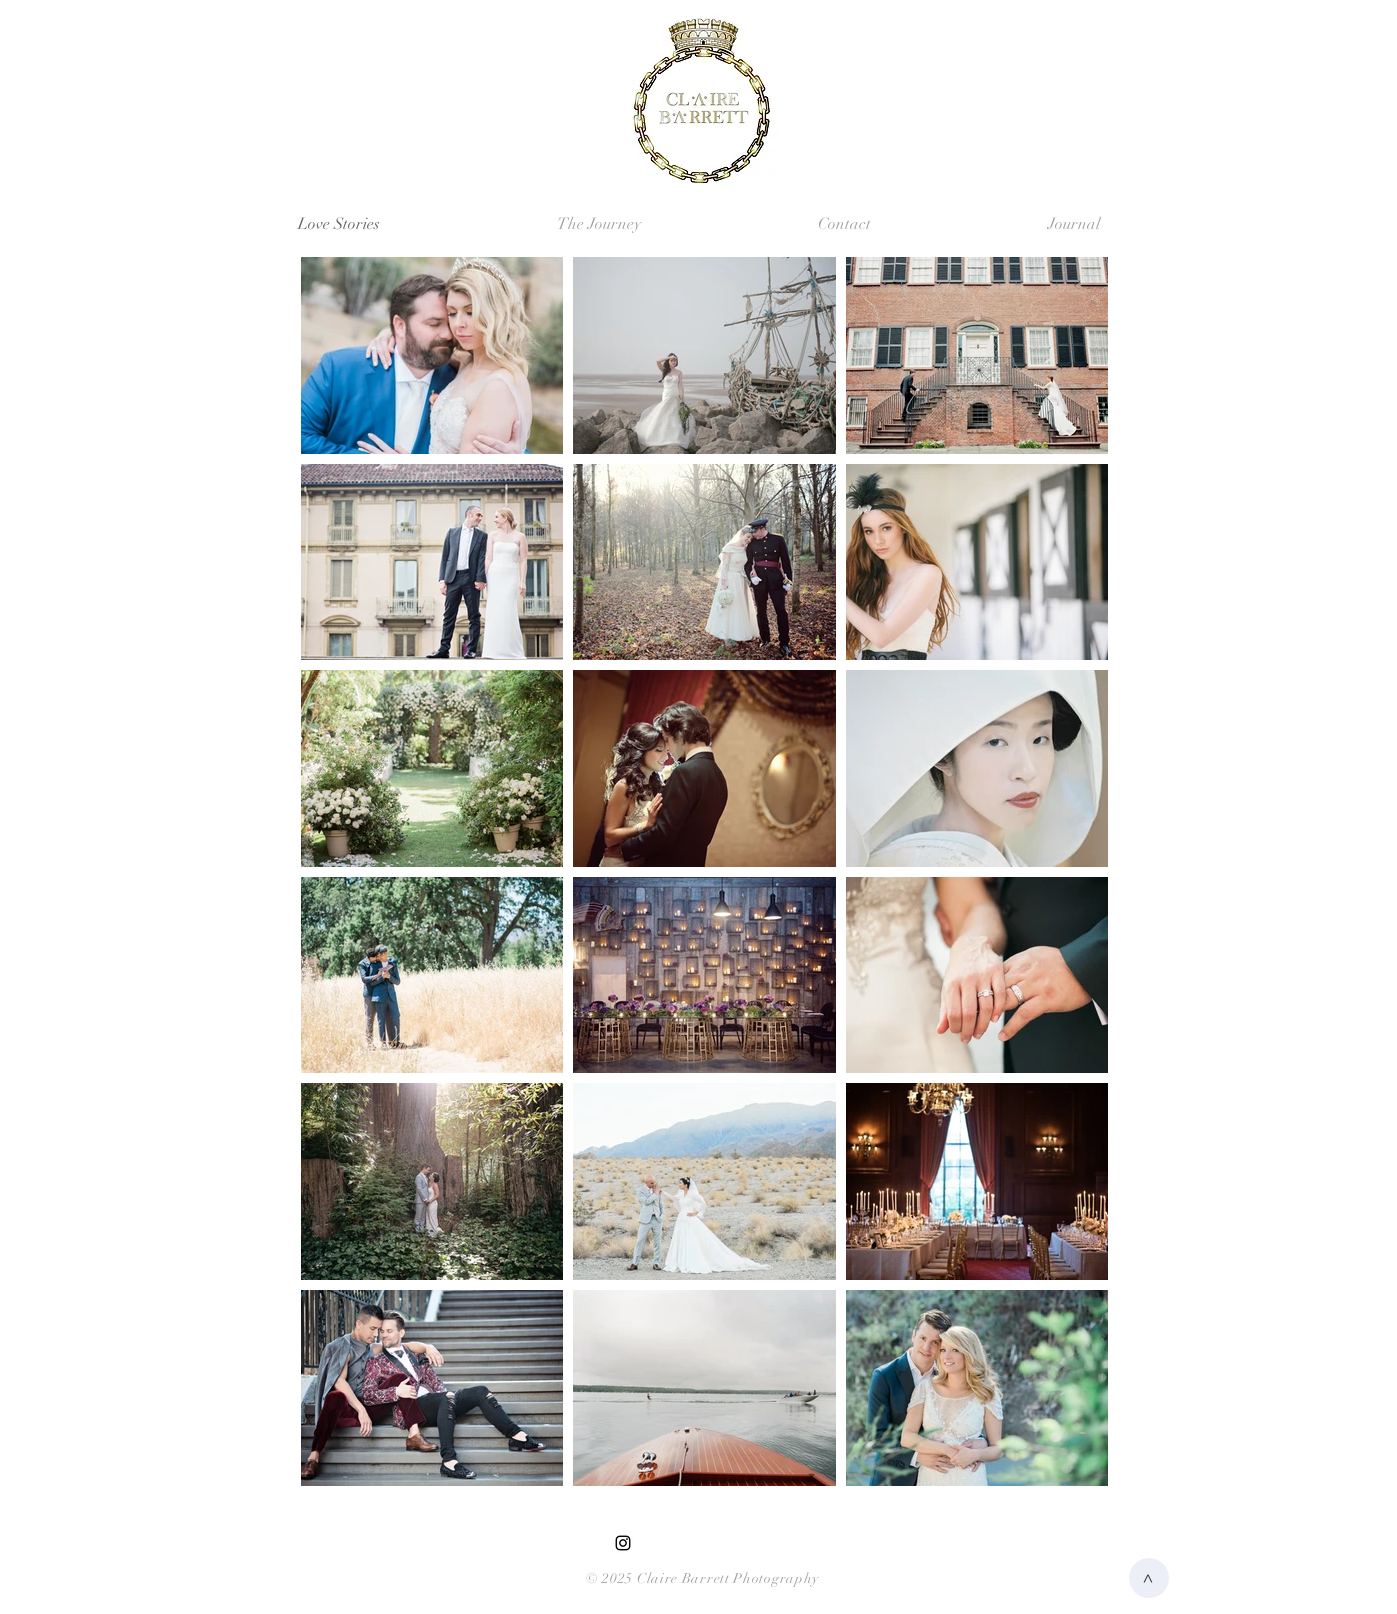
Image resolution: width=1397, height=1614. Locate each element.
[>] (1149, 1578)
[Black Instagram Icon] (623, 1543)
